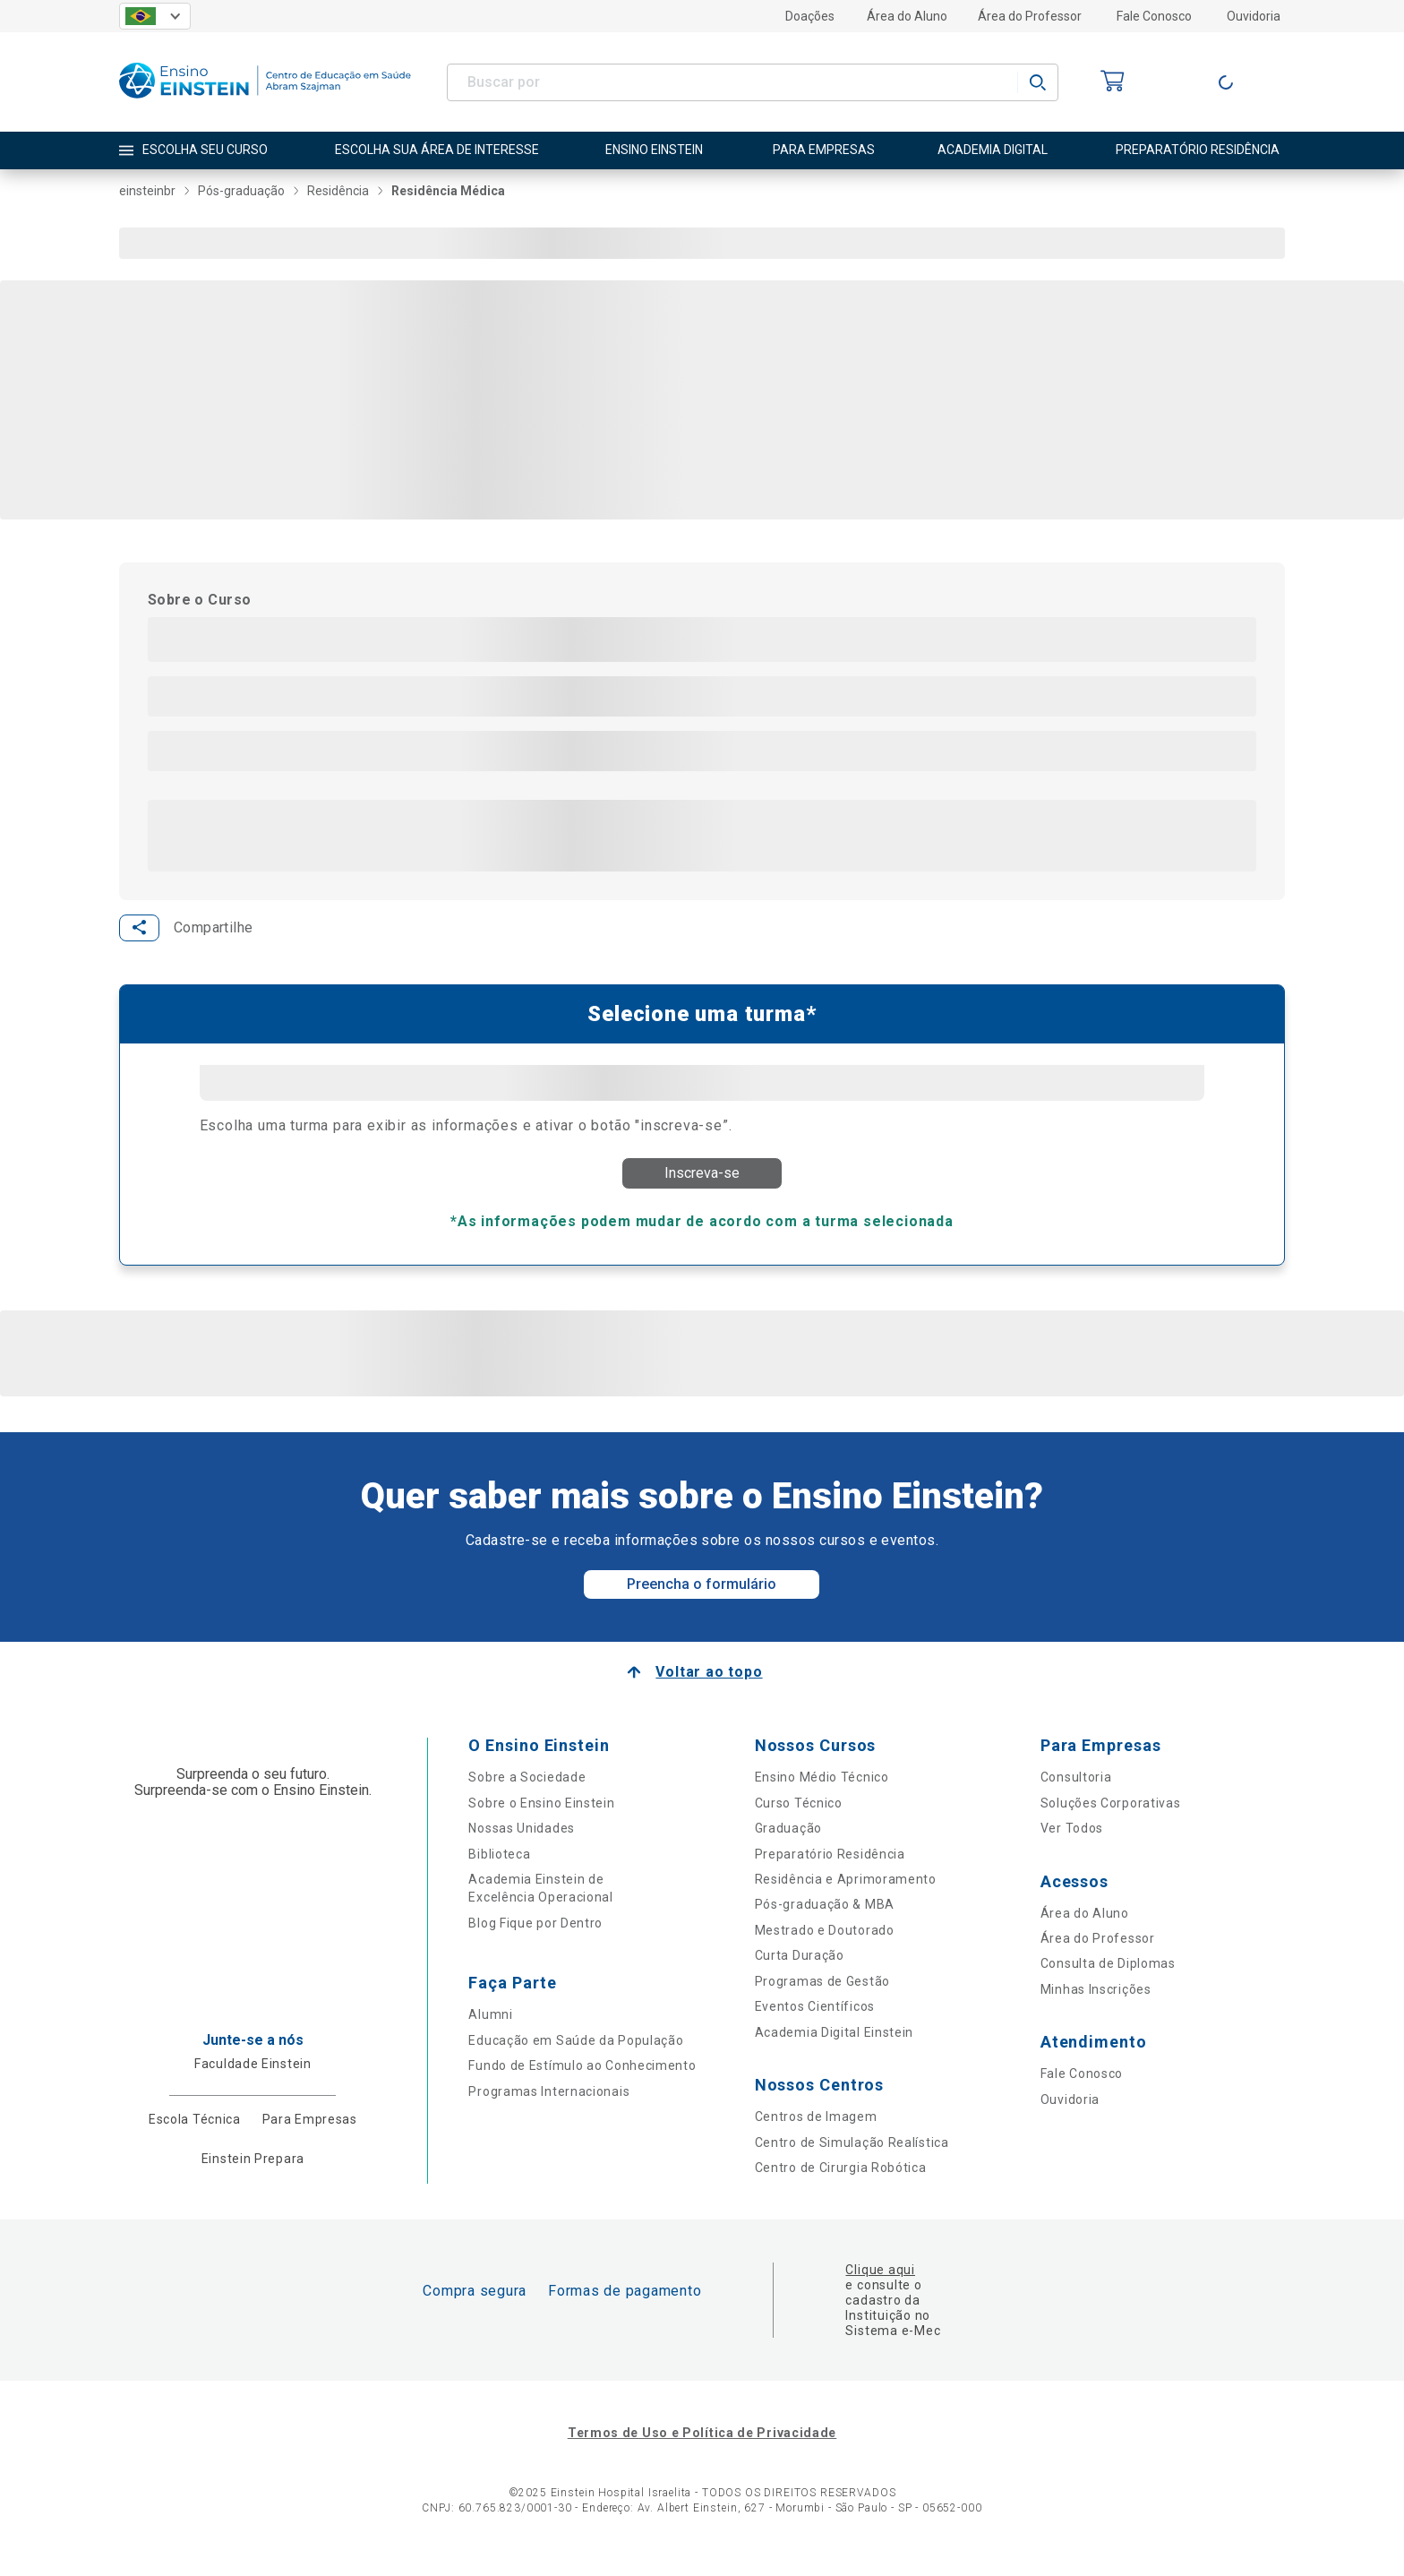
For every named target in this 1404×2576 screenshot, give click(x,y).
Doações (810, 16)
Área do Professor (1030, 16)
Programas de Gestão (822, 1997)
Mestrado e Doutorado (825, 1946)
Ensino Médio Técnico (822, 1794)
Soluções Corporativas (1110, 1819)
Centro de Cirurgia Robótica (841, 2184)
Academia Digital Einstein (834, 2048)
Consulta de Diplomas (1108, 1980)
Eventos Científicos (815, 2022)
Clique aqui (879, 2287)
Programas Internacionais (548, 2107)
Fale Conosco (1154, 16)
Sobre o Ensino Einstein (541, 1819)
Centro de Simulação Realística (852, 2158)
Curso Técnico (799, 1819)
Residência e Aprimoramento (846, 1895)
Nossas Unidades (521, 1844)
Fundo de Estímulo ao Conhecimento (582, 2081)
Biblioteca (499, 1870)
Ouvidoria (1253, 16)
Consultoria (1076, 1794)
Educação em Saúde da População (575, 2056)
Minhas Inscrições (1095, 2005)
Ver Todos (1071, 1844)
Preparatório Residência (830, 1870)
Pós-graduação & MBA (825, 1921)
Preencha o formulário (701, 1601)
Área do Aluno (907, 16)
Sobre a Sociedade (527, 1794)
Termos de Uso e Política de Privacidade (702, 2450)
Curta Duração (799, 1972)
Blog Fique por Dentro (535, 1939)
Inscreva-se (702, 1179)
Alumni (490, 2031)
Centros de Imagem (816, 2132)
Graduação (788, 1844)
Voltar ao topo (708, 1688)
